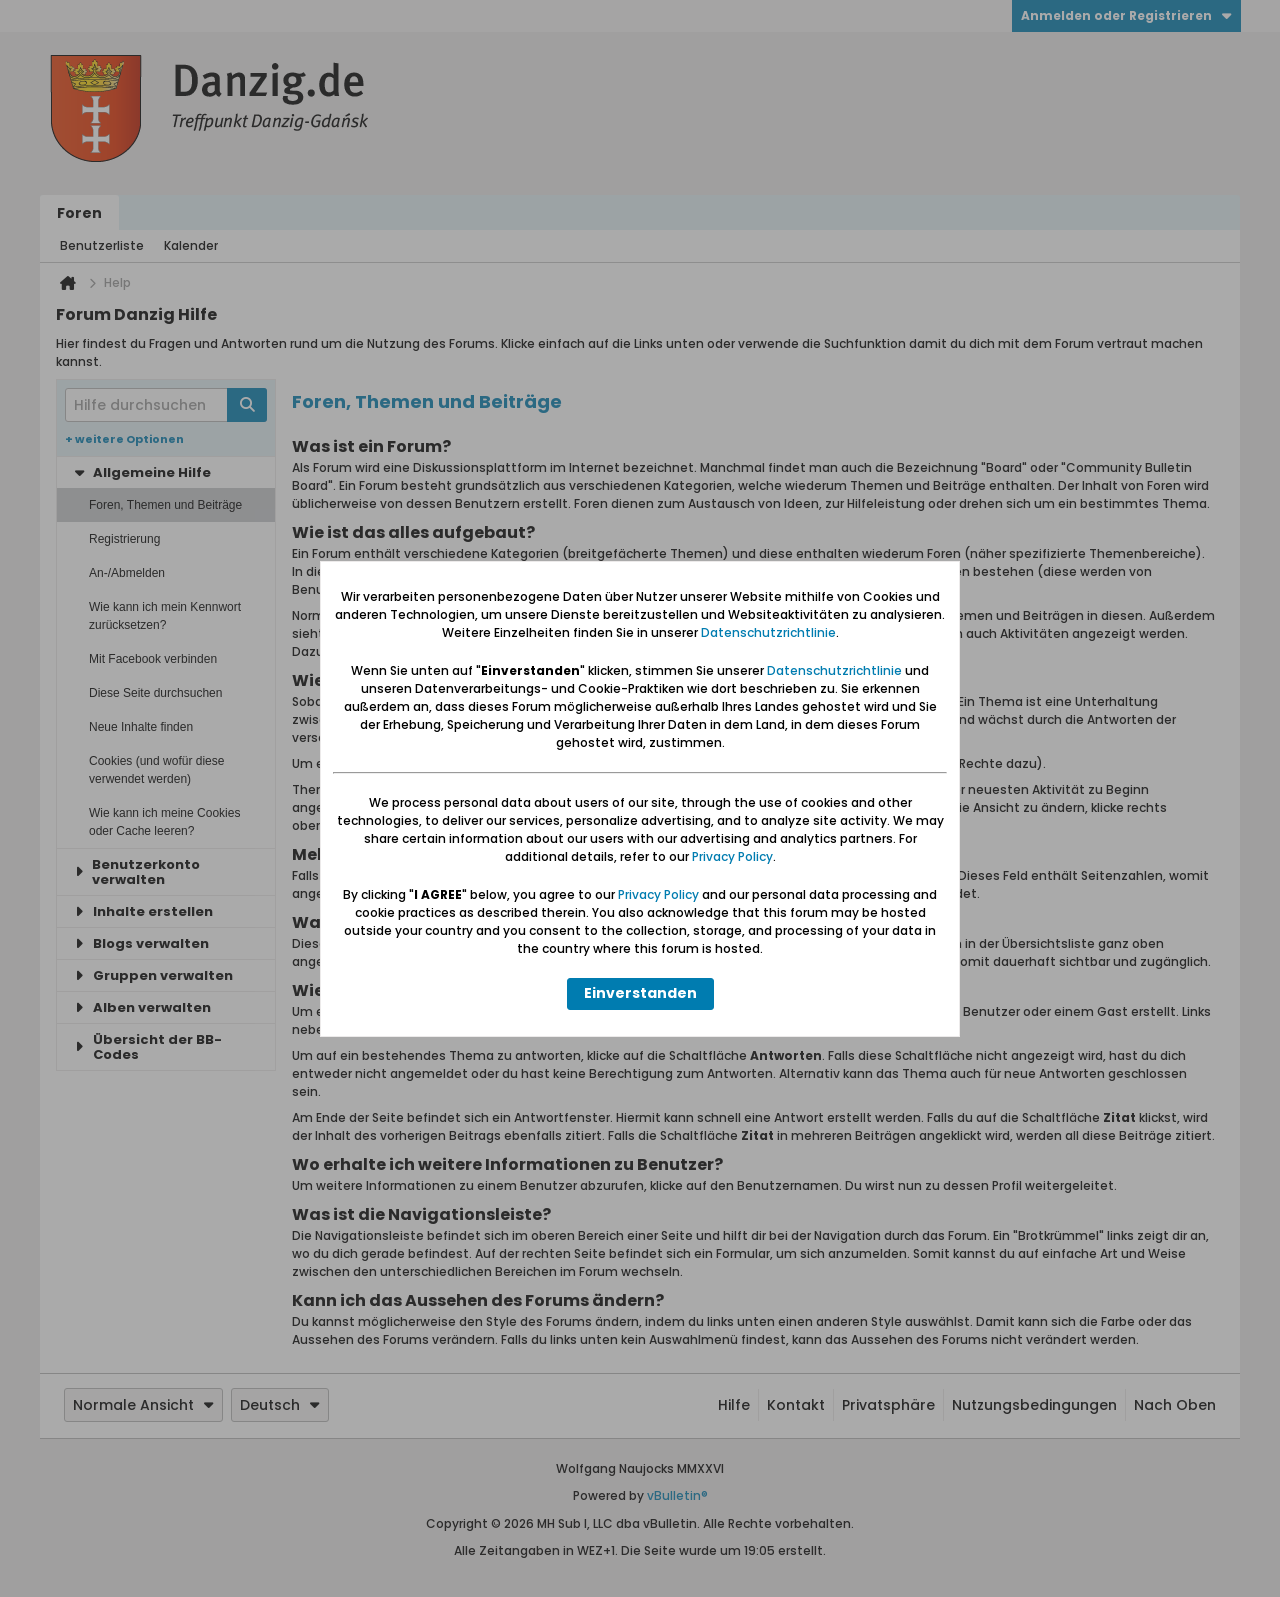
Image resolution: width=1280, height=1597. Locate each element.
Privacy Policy (732, 856)
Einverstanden (640, 993)
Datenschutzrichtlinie (768, 632)
